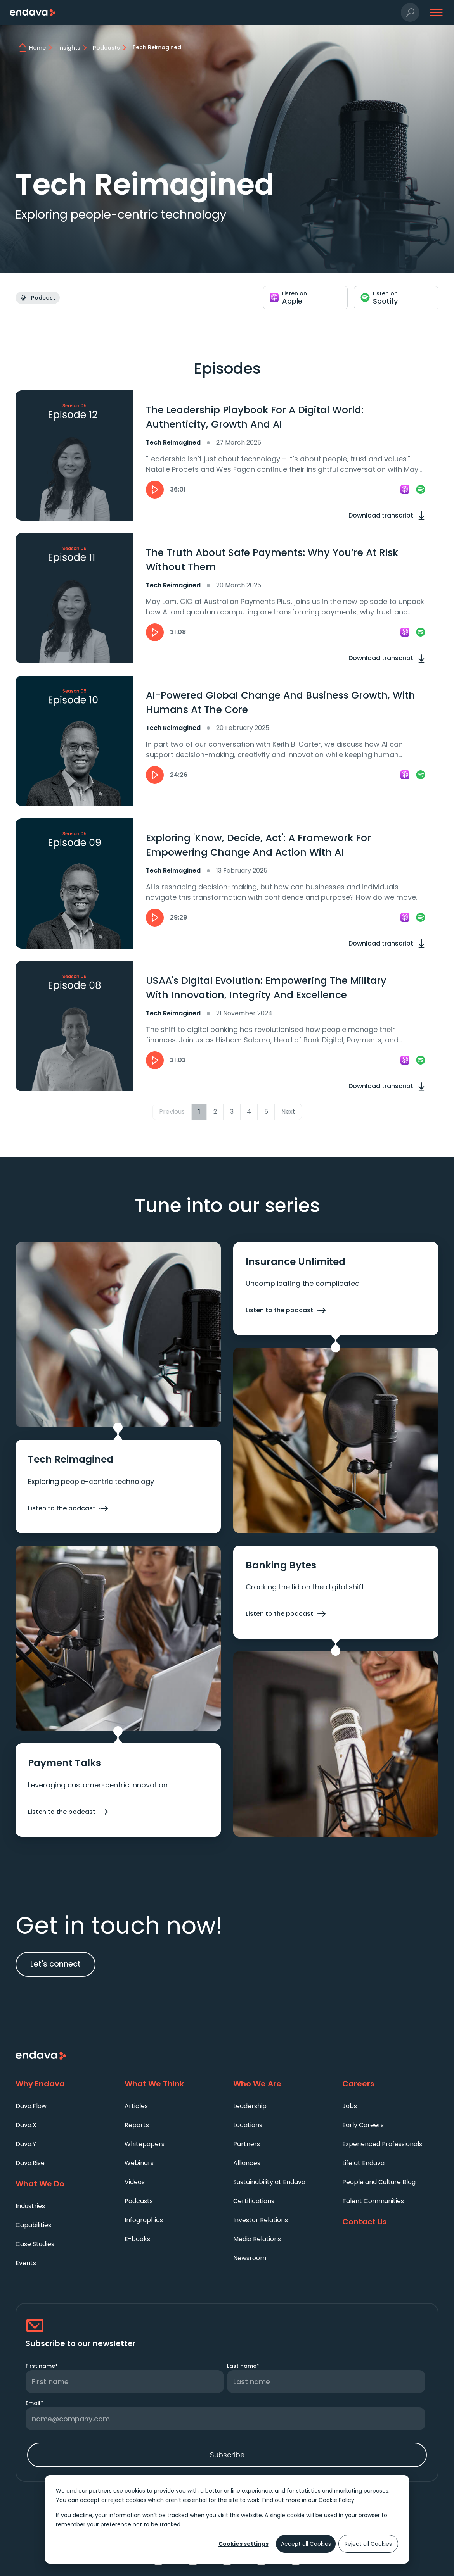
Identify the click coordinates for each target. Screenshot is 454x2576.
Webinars (139, 2162)
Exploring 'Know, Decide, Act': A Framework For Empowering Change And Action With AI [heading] (258, 845)
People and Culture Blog (379, 2181)
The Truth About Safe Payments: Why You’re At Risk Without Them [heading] (272, 560)
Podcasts (139, 2200)
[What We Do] (64, 2184)
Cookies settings (243, 2544)
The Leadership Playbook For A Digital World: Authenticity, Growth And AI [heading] (255, 417)
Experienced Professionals (382, 2143)
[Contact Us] (390, 2222)
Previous (172, 1111)
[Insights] (74, 47)
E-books (137, 2238)
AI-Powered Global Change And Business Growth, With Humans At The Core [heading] (280, 702)
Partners (246, 2143)
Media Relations (257, 2238)
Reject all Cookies (368, 2544)
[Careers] (390, 2084)
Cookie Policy (336, 2500)
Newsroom (249, 2257)
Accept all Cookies (306, 2544)
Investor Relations (260, 2219)
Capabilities (33, 2225)
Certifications (253, 2200)
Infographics (144, 2219)
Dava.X (26, 2124)
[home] (42, 47)
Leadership (250, 2106)
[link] (405, 489)
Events (26, 2263)
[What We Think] (173, 2084)
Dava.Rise (30, 2162)
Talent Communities (373, 2200)
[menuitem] (64, 2105)
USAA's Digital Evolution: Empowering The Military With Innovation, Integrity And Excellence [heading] (266, 988)
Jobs (349, 2106)
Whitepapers (145, 2143)
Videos (135, 2181)
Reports (137, 2124)
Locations (247, 2124)
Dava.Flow (31, 2106)
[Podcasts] (111, 47)
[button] (410, 13)
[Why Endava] (64, 2084)
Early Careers (363, 2124)
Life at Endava (363, 2162)
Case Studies (35, 2244)
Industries (30, 2206)
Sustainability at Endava (269, 2181)
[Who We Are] (281, 2084)
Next (288, 1111)
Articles (136, 2106)
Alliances (246, 2162)
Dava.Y (26, 2143)
